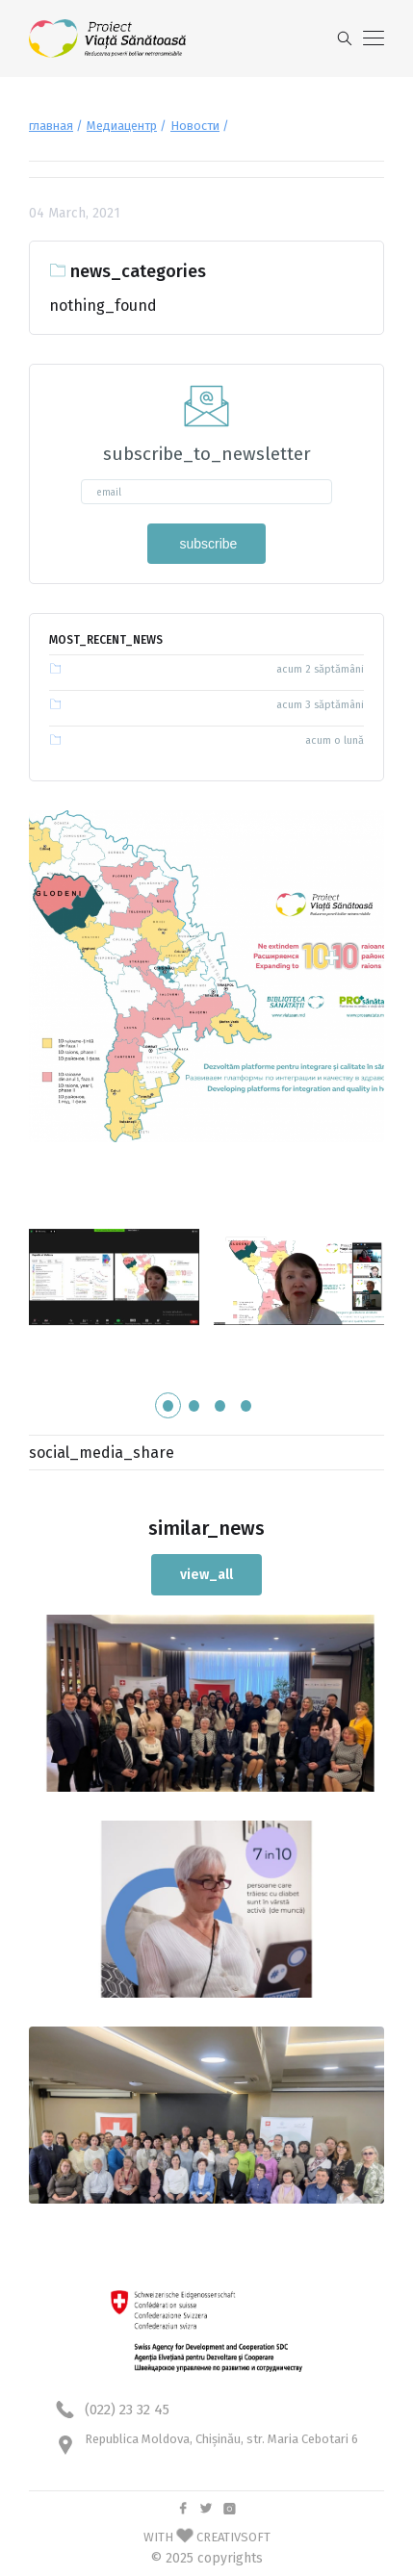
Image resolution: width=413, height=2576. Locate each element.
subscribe (207, 543)
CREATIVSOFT (233, 2537)
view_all (206, 1575)
